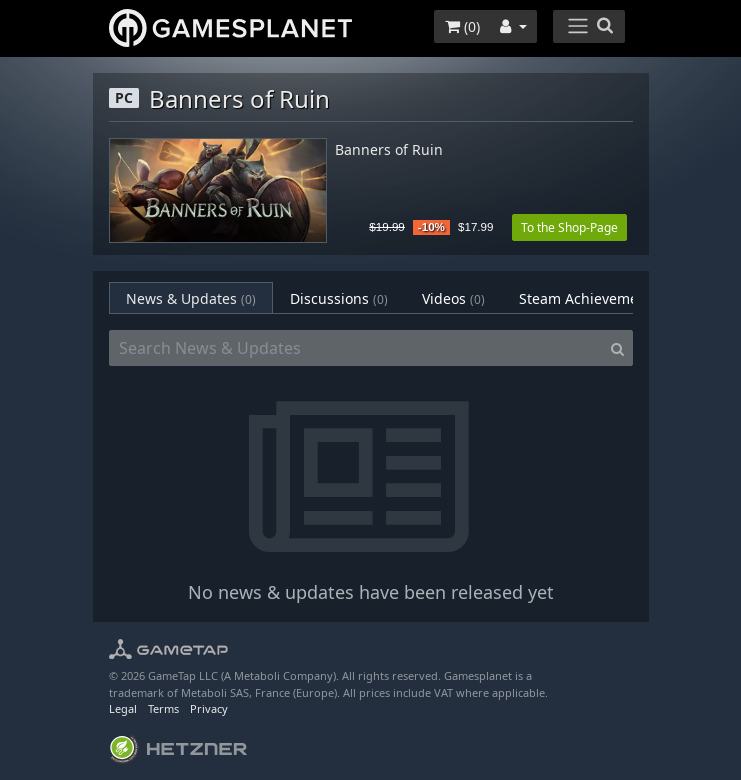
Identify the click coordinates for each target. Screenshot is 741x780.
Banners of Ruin (389, 150)
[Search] (617, 348)
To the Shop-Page (569, 227)
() (462, 26)
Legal (123, 708)
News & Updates (191, 298)
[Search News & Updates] (356, 348)
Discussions (339, 298)
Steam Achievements (602, 298)
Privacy (209, 708)
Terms (163, 708)
